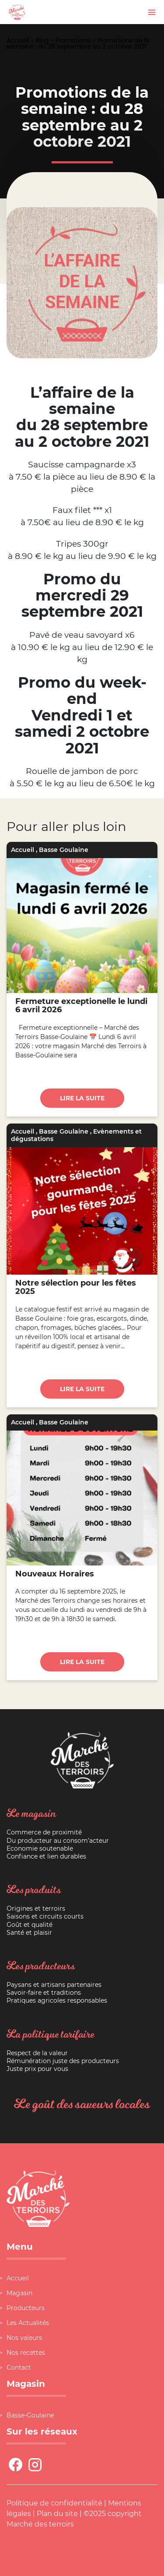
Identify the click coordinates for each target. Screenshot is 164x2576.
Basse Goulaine (63, 850)
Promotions (73, 40)
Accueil (18, 40)
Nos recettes (26, 2353)
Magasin (19, 2293)
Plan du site (57, 2513)
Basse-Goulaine (30, 2415)
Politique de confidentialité (54, 2503)
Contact (19, 2367)
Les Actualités (28, 2323)
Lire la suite (82, 1098)
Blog (42, 40)
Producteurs (26, 2308)
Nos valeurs (24, 2338)
